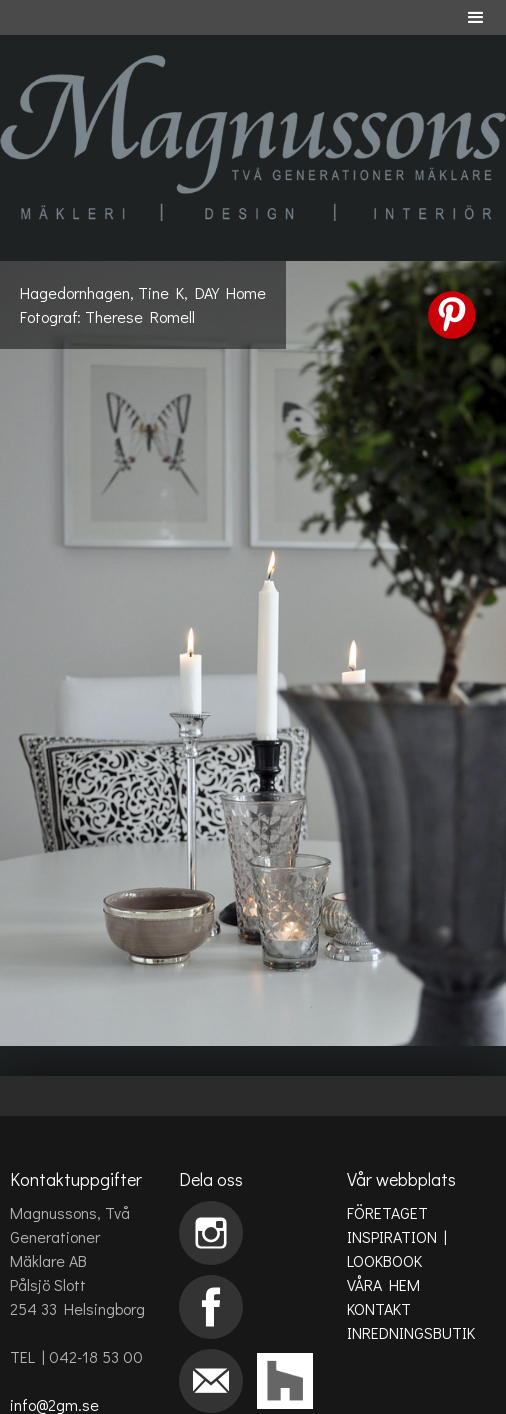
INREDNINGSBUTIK (411, 1332)
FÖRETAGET (387, 1212)
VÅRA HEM (383, 1284)
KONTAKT (379, 1308)
